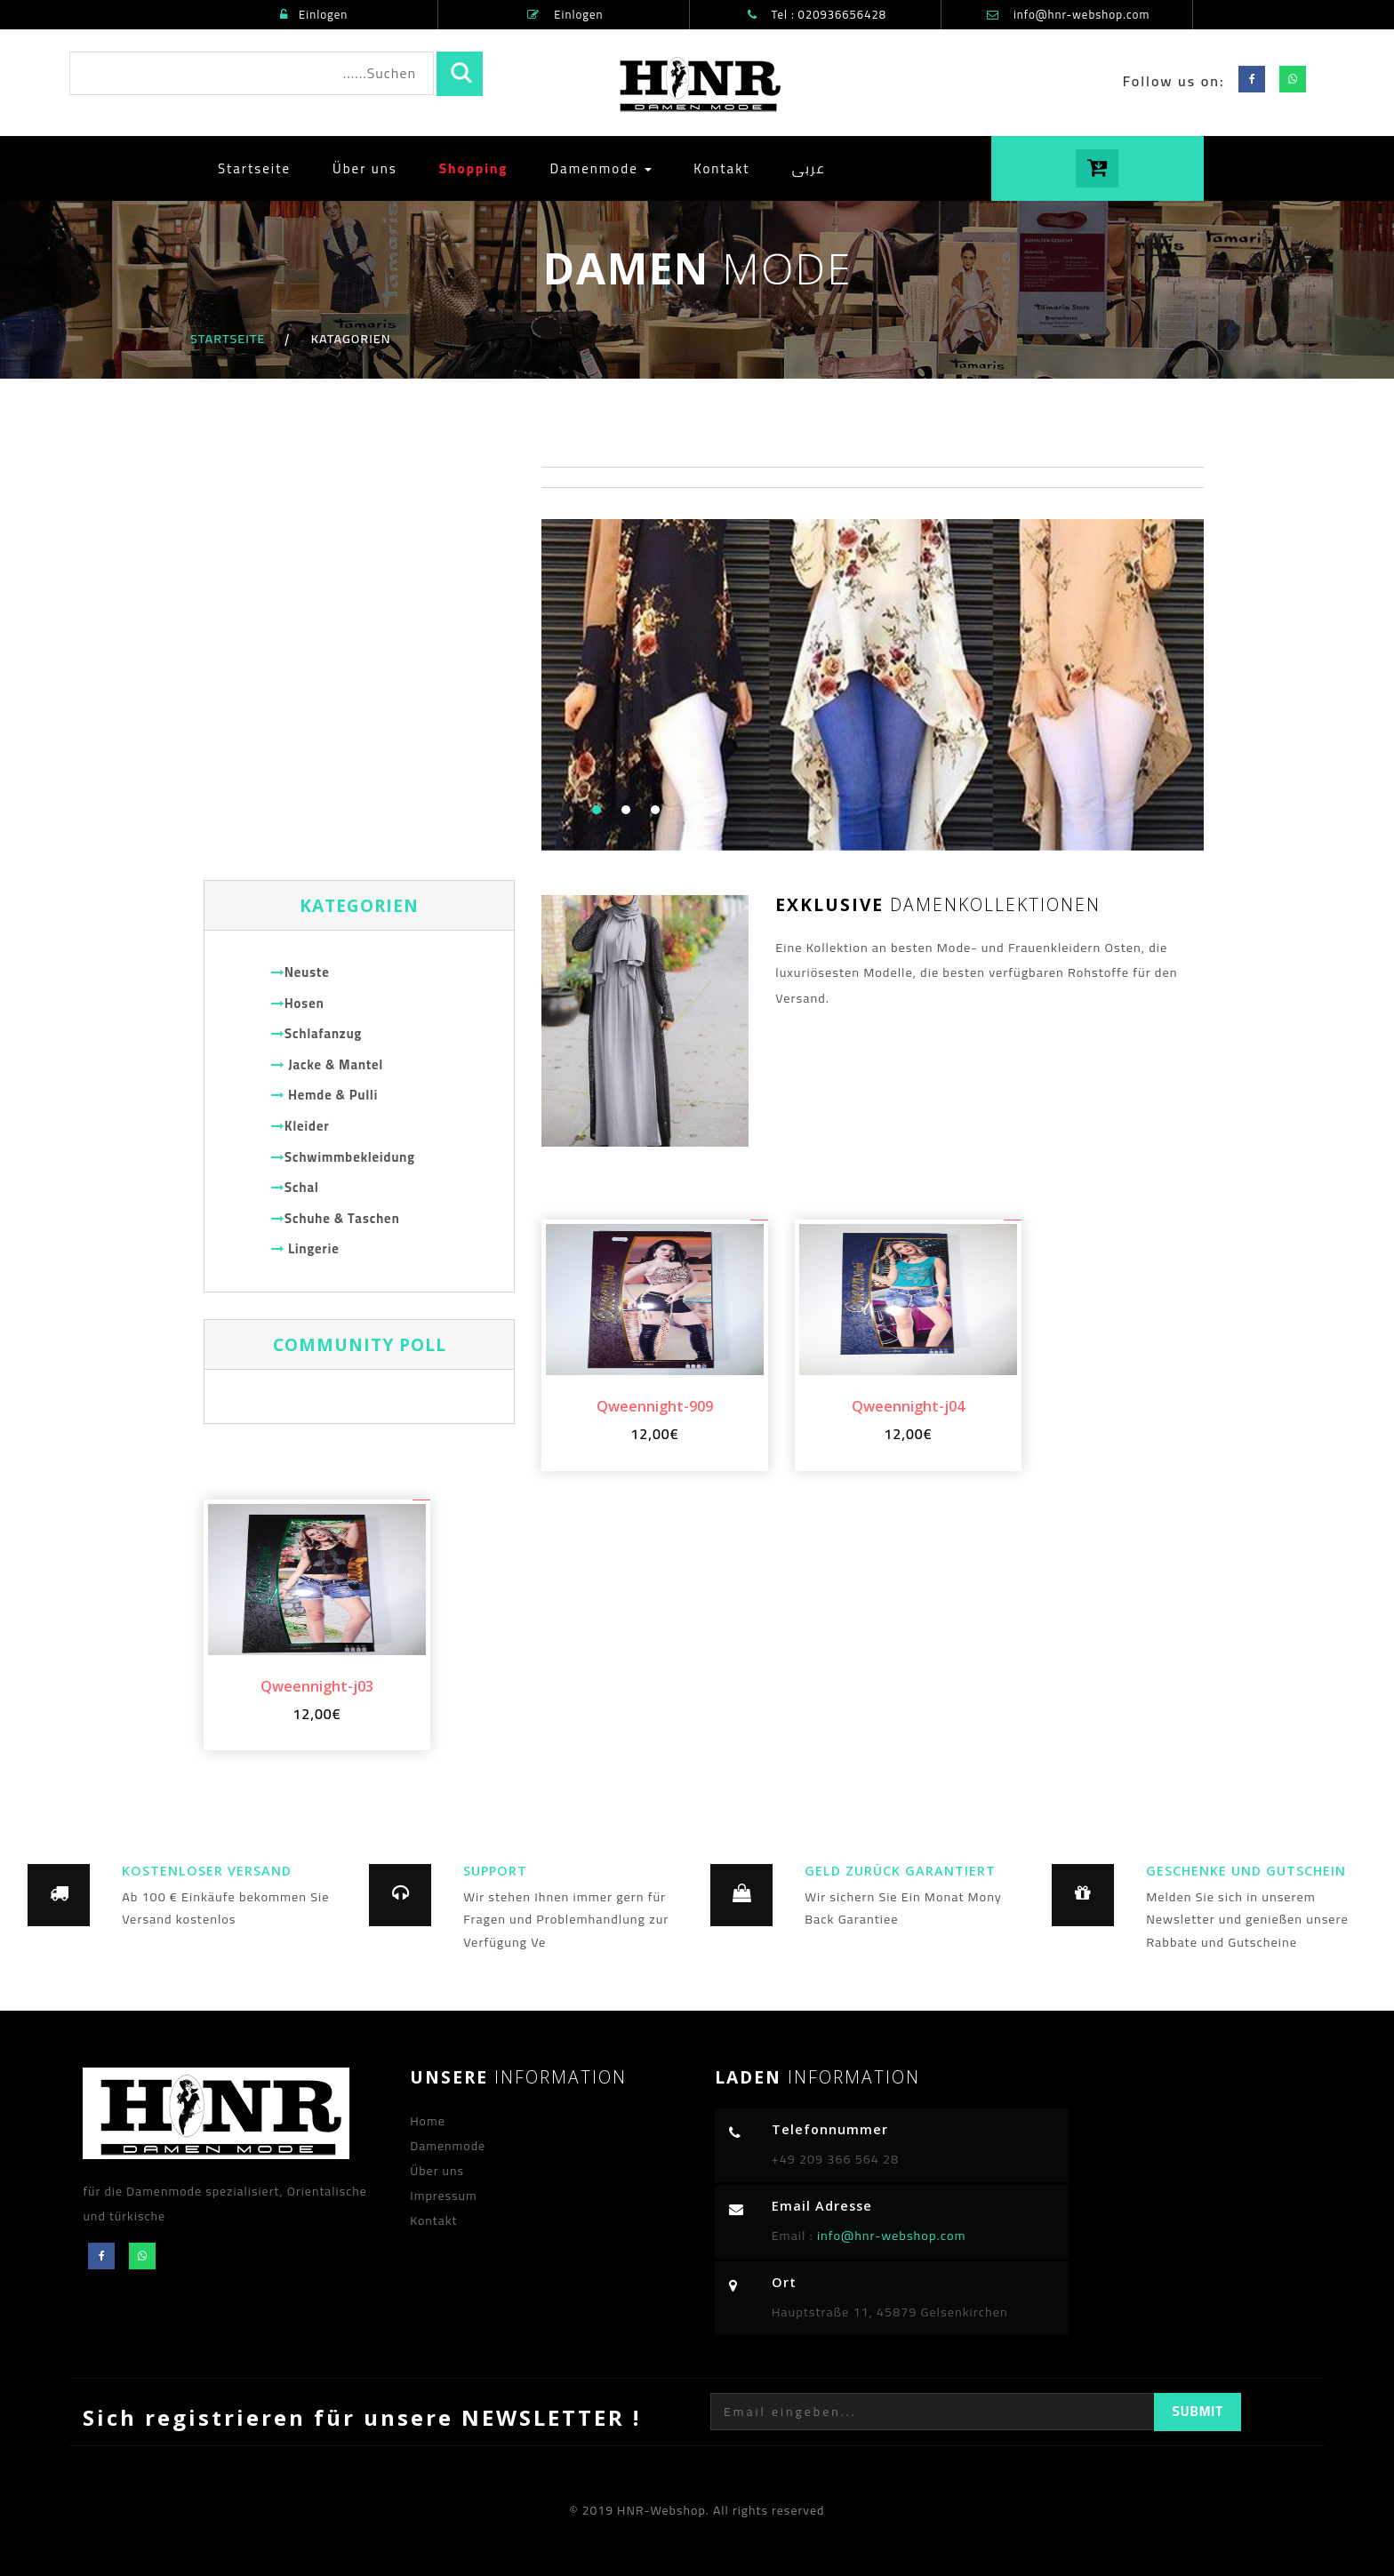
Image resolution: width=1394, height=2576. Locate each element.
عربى (809, 168)
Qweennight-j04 (908, 1406)
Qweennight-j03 (316, 1686)
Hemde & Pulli (324, 1095)
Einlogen (314, 14)
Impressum (443, 2195)
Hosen (297, 1003)
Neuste (300, 972)
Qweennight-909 (655, 1406)
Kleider (300, 1126)
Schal (295, 1187)
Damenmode (447, 2145)
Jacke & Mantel (327, 1064)
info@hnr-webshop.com (1081, 14)
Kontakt (721, 168)
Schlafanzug (316, 1033)
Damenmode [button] (600, 168)
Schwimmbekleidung (343, 1157)
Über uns (364, 168)
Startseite (261, 168)
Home (427, 2120)
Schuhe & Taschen (335, 1218)
